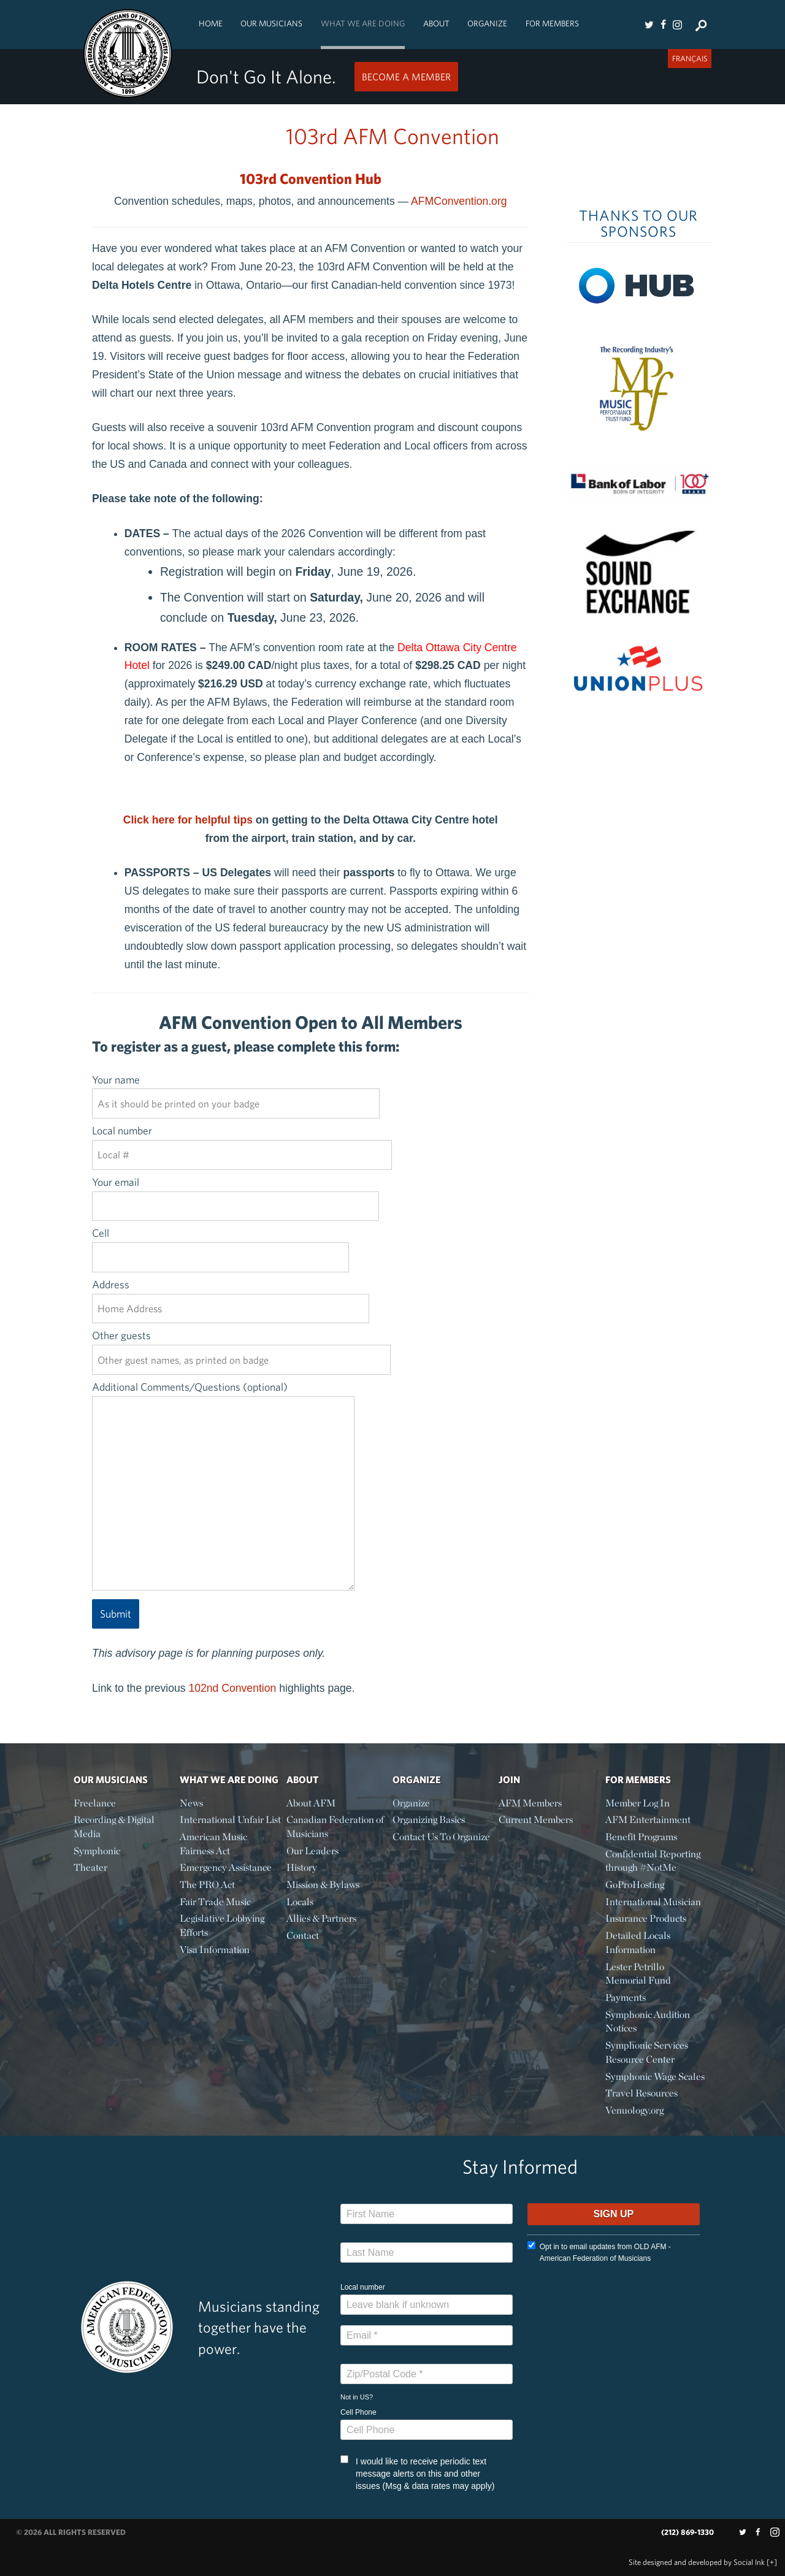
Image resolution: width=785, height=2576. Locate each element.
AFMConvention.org (459, 201)
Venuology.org (634, 2110)
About (436, 23)
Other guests (241, 1347)
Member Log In (637, 1803)
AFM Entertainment (648, 1819)
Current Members (536, 1819)
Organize (487, 23)
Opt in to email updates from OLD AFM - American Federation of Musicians (599, 2252)
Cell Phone (358, 2412)
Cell (220, 1244)
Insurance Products (645, 1918)
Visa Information (215, 1949)
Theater (90, 1867)
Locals (299, 1902)
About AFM (310, 1803)
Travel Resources (641, 2093)
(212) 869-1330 (687, 2532)
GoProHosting (634, 1884)
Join (509, 1779)
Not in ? (356, 2397)
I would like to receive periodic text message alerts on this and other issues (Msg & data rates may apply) (417, 2473)
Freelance (95, 1803)
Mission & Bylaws (322, 1884)
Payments (625, 1997)
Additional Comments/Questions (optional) (223, 1487)
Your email (235, 1193)
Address (230, 1296)
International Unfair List (230, 1819)
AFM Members (530, 1803)
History (301, 1867)
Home (211, 23)
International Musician (653, 1902)
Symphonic (97, 1851)
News (191, 1803)
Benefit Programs (641, 1837)
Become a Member (406, 76)
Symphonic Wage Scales (655, 2076)
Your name (236, 1091)
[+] (772, 2562)
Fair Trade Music (215, 1902)
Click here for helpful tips (188, 820)
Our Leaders (312, 1851)
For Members (552, 23)
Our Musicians (271, 23)
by (697, 2562)
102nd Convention (232, 1688)
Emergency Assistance (226, 1867)
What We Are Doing (363, 23)
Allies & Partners (321, 1918)
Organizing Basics (428, 1819)
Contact (302, 1935)
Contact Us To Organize (441, 1837)
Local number (242, 1142)
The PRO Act (207, 1884)
